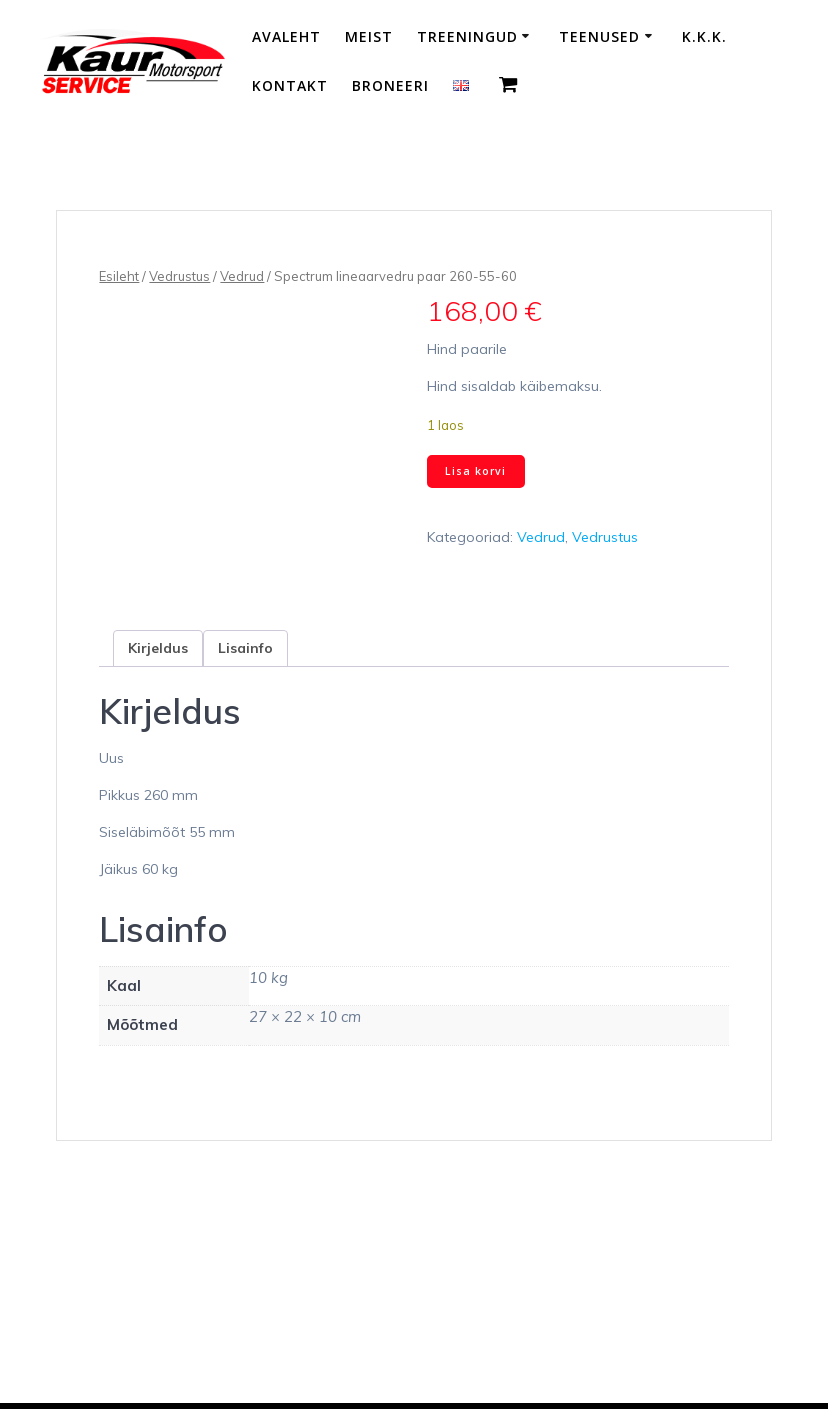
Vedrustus (179, 276)
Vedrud (242, 276)
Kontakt (290, 85)
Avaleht (286, 36)
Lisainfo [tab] (245, 648)
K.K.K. (704, 36)
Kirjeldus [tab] (158, 648)
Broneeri (390, 85)
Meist (369, 36)
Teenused (599, 36)
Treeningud (467, 36)
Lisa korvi (475, 471)
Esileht (119, 276)
